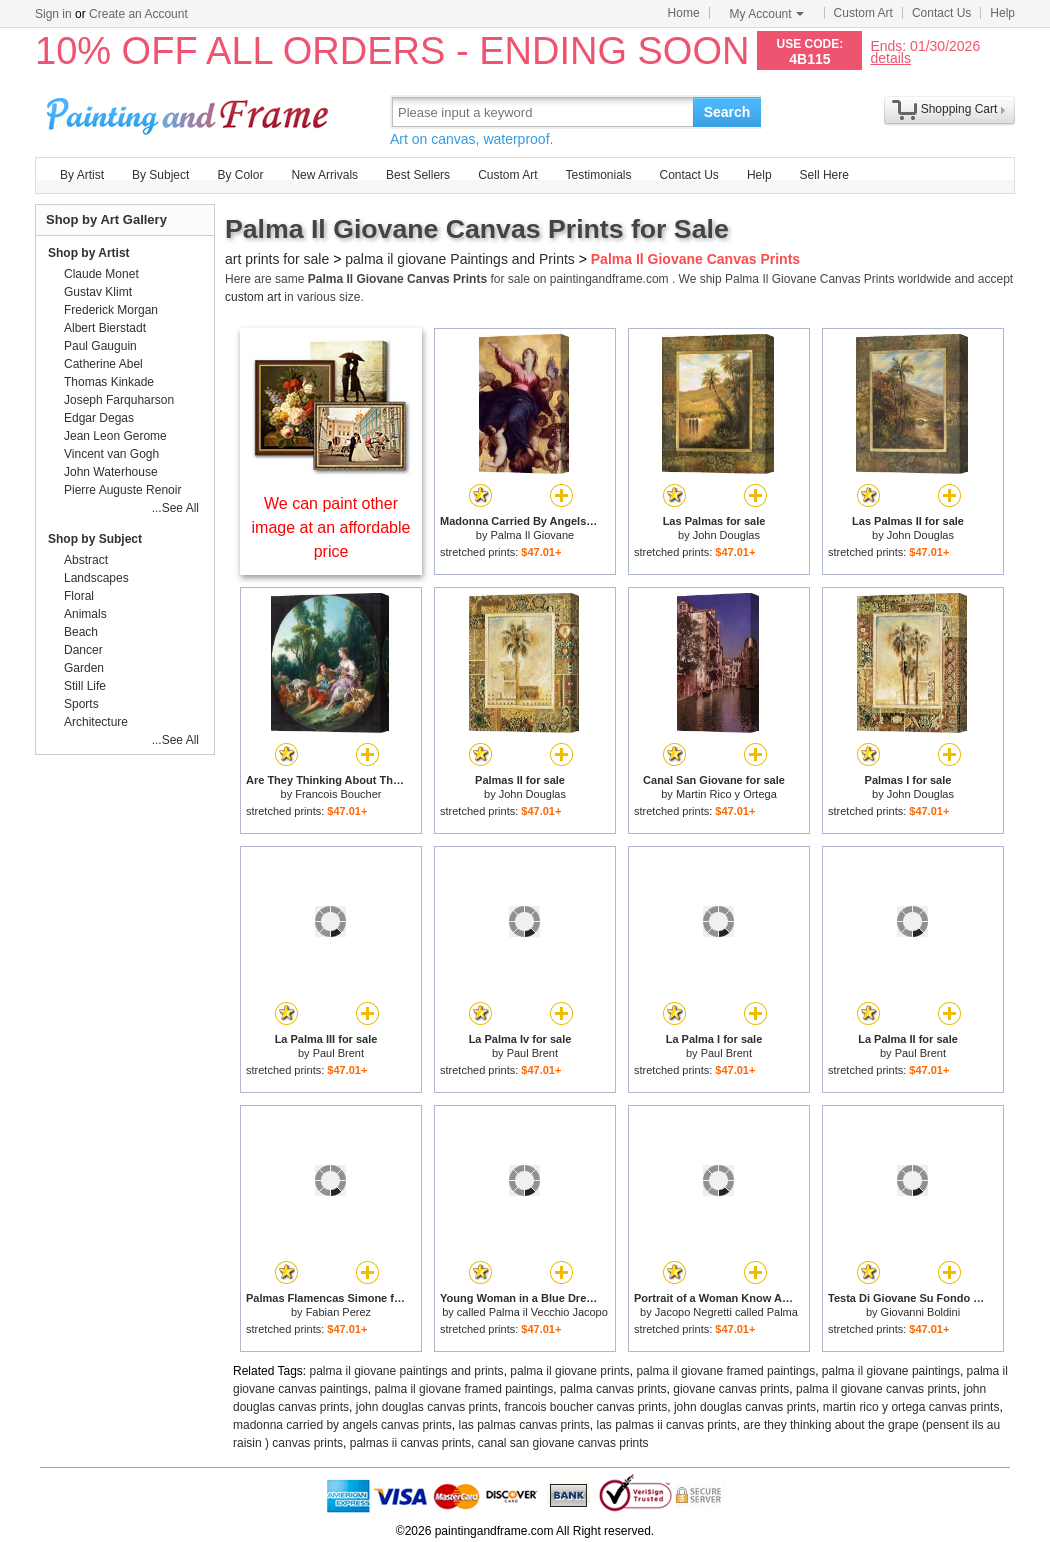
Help (1002, 13)
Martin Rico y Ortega (726, 794)
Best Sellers (418, 175)
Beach (81, 632)
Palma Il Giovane (532, 535)
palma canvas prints (613, 1389)
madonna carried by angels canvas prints (342, 1425)
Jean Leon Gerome (115, 436)
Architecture (96, 722)
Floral (79, 596)
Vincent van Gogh (111, 454)
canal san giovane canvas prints (563, 1443)
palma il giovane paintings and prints (407, 1371)
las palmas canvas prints (523, 1425)
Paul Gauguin (100, 346)
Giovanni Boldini (921, 1312)
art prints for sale (277, 259)
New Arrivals (324, 175)
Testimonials (598, 175)
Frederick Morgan (111, 310)
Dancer (83, 650)
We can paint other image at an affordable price (331, 527)
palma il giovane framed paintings (725, 1371)
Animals (85, 614)
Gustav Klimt (98, 292)
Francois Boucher (338, 794)
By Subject (160, 175)
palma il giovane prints (569, 1371)
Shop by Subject (95, 539)
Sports (81, 704)
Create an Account (138, 14)
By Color (240, 175)
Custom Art (863, 13)
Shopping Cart (959, 109)
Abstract (86, 560)
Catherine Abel (103, 364)
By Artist (82, 175)
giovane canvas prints (731, 1389)
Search (727, 112)
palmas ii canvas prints (410, 1443)
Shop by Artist (89, 253)
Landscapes (96, 578)
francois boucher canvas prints (586, 1407)
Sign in (53, 14)
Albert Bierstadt (105, 328)
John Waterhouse (111, 472)
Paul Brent (338, 1053)
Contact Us (941, 13)
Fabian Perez (338, 1312)
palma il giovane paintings (891, 1371)
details (890, 57)
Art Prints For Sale (190, 111)
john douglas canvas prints (427, 1407)
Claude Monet (101, 274)
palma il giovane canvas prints (876, 1389)
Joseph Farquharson (119, 400)
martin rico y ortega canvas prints (911, 1407)
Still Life (85, 686)
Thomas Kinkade (109, 382)
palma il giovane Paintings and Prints (460, 259)
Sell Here (824, 175)
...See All (175, 508)
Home (684, 13)
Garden (84, 668)
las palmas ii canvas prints (667, 1425)
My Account (767, 14)
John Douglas (726, 535)
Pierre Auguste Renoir (122, 490)
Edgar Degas (99, 418)
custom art (253, 297)
